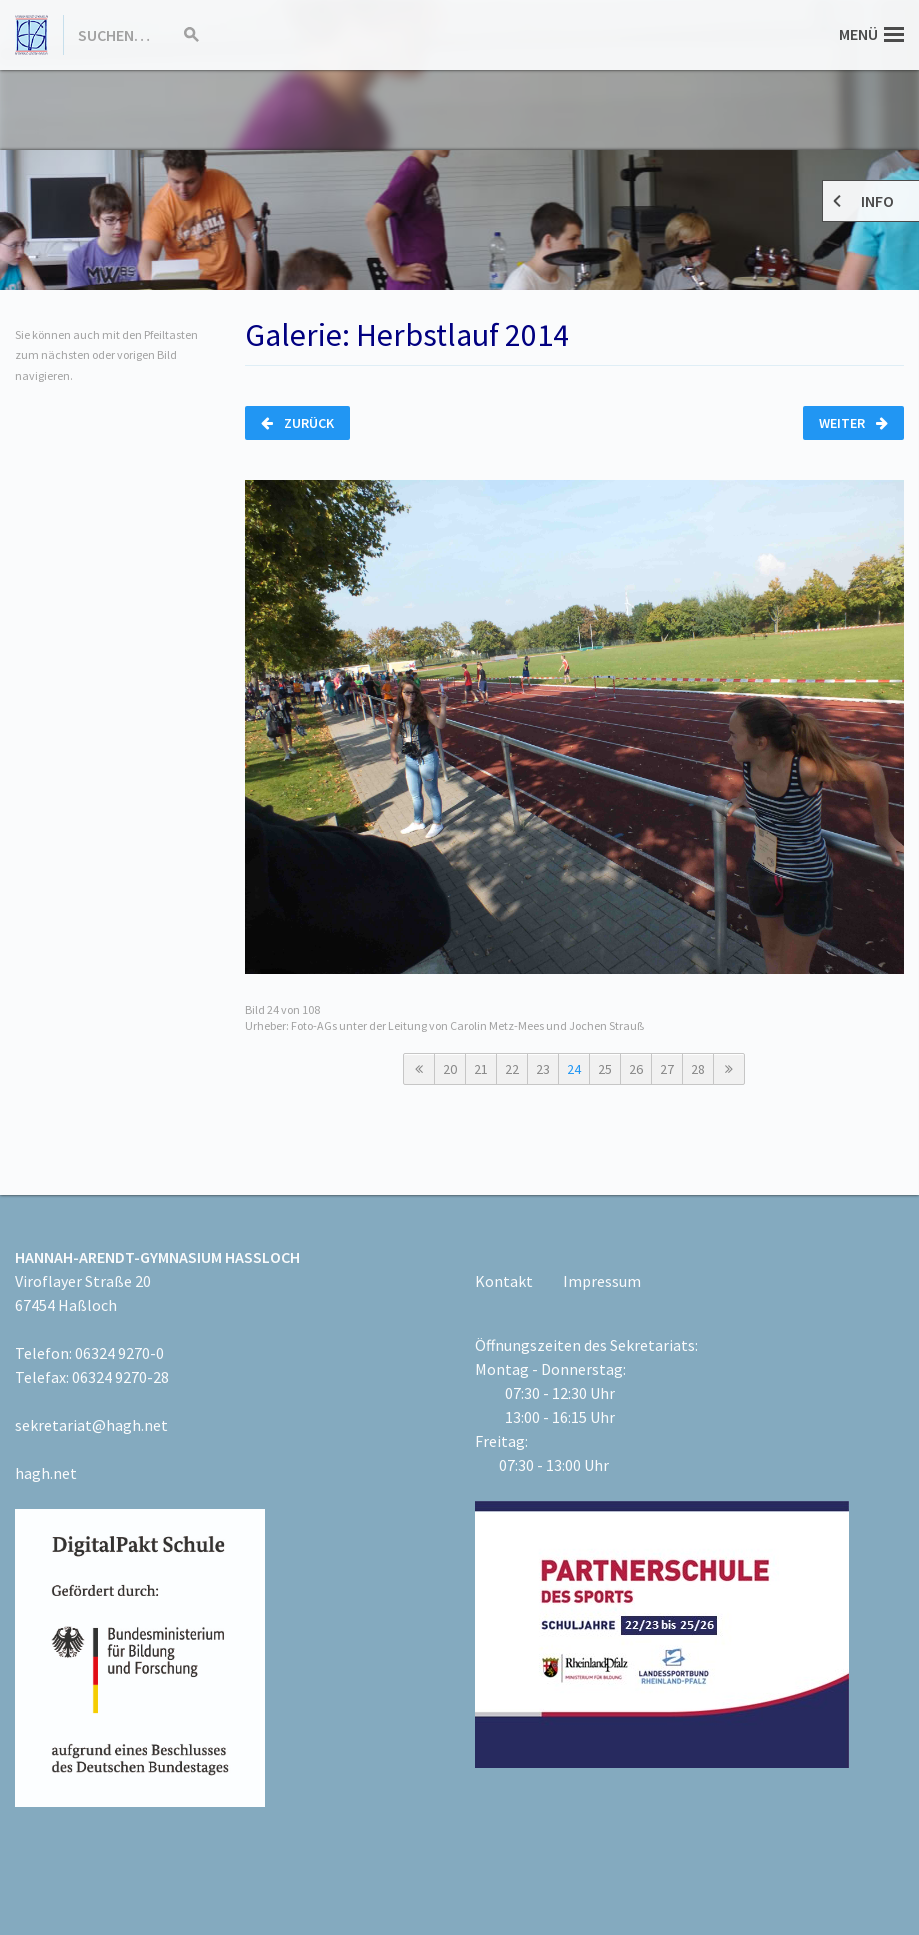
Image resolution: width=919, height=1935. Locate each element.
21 (481, 1069)
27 (667, 1069)
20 (450, 1069)
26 (636, 1069)
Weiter (853, 423)
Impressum (602, 1281)
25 (605, 1069)
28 (698, 1069)
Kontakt (504, 1281)
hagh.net (46, 1473)
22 (512, 1069)
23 (543, 1069)
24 (574, 1069)
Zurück (297, 423)
